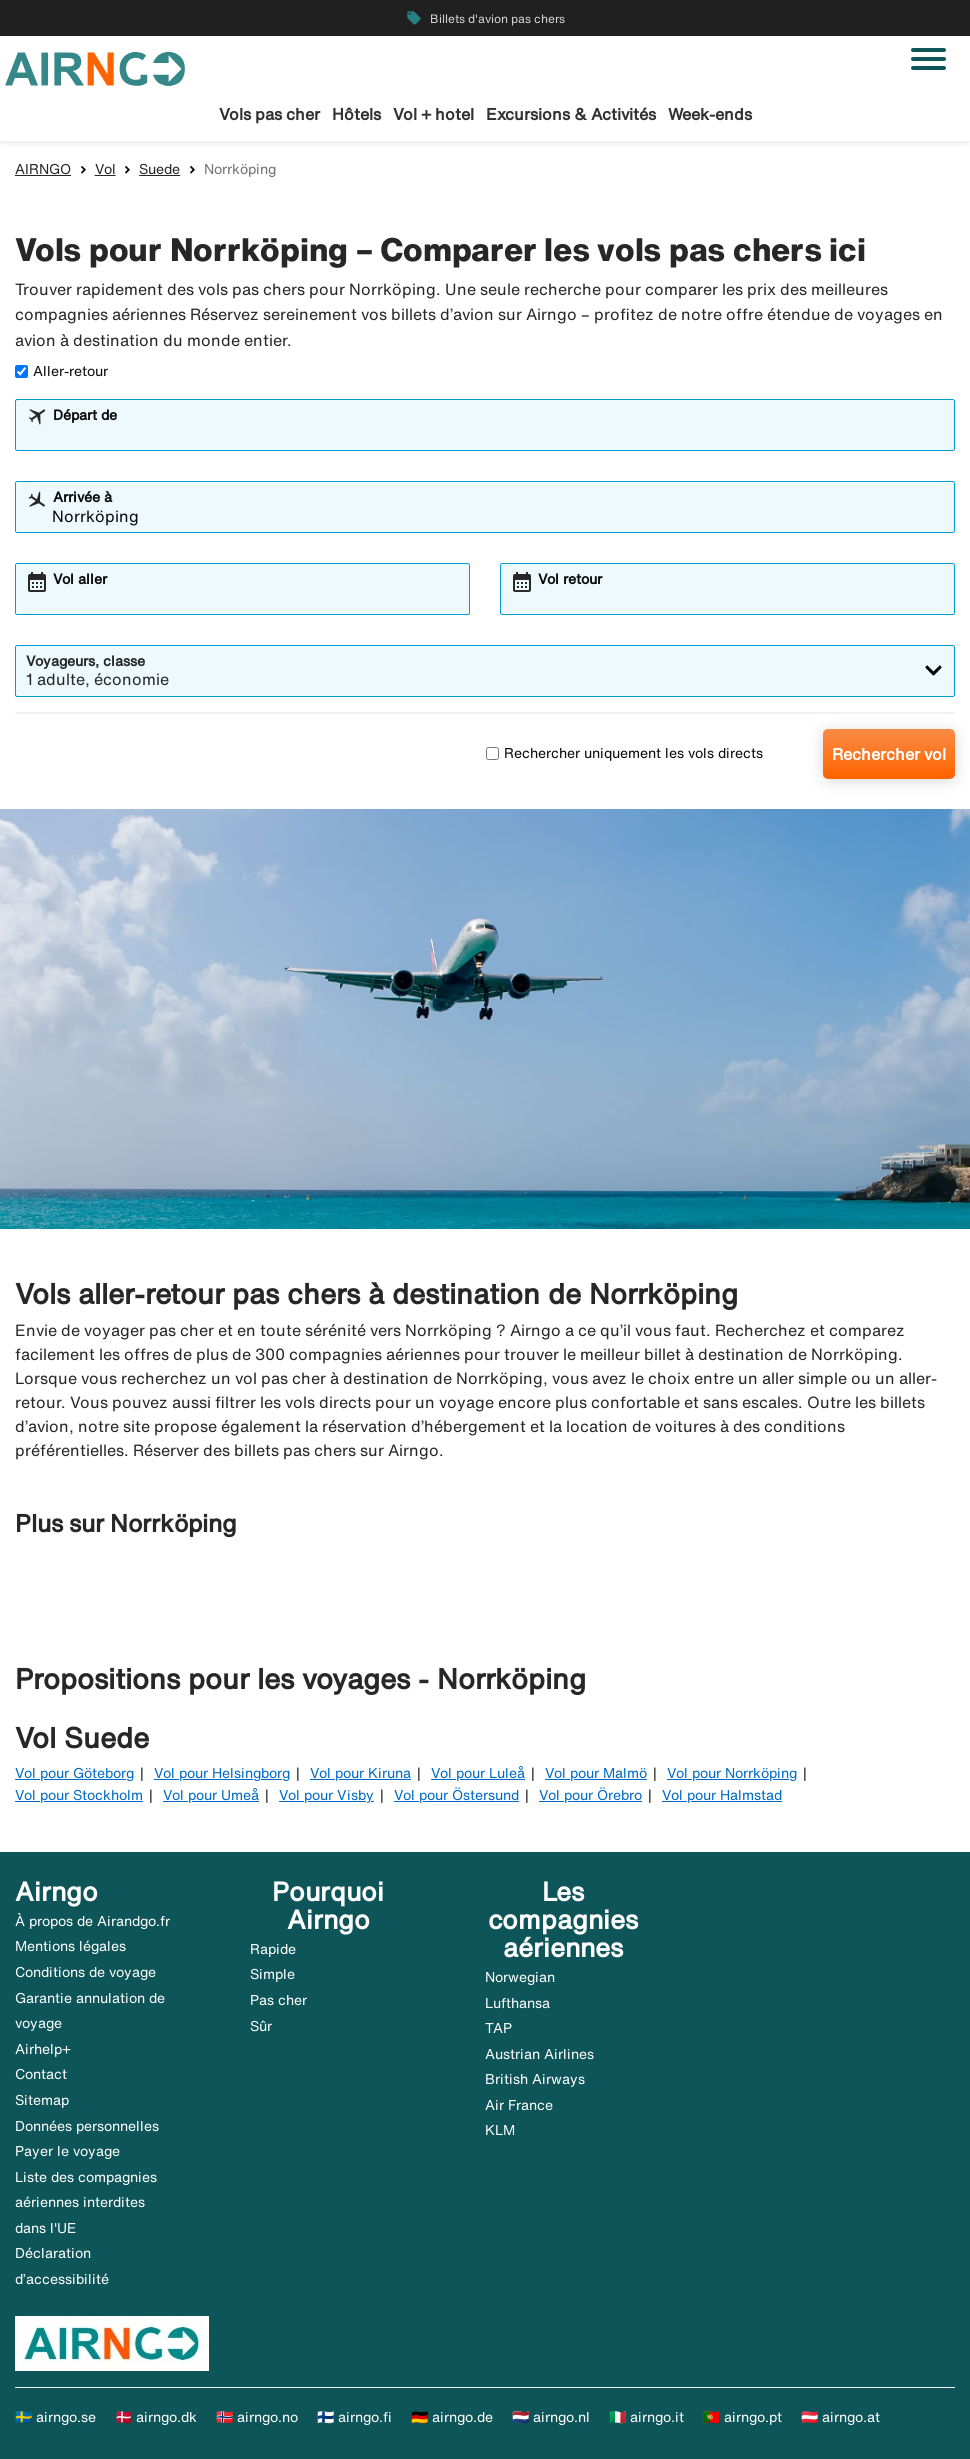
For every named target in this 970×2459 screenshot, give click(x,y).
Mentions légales (70, 1946)
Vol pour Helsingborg (222, 1773)
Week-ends (710, 114)
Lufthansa (517, 2003)
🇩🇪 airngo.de (452, 2417)
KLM (500, 2130)
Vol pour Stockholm (79, 1795)
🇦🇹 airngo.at (840, 2417)
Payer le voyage (67, 2151)
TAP (498, 2028)
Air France (519, 2105)
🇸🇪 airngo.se (55, 2417)
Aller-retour (61, 371)
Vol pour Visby (326, 1795)
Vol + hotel (433, 114)
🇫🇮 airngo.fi (354, 2417)
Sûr (261, 2026)
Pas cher (278, 2000)
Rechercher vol (889, 754)
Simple (272, 1974)
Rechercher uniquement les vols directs (624, 753)
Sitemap (42, 2100)
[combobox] (498, 434)
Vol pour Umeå (211, 1795)
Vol (105, 169)
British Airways (535, 2079)
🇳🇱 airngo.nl (551, 2417)
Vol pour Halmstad (722, 1795)
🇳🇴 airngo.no (257, 2417)
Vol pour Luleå (478, 1773)
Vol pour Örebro (590, 1795)
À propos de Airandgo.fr (92, 1921)
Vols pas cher (269, 114)
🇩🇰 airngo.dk (156, 2417)
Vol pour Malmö (596, 1773)
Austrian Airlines (539, 2054)
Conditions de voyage (85, 1972)
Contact (41, 2074)
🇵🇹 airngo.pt (742, 2417)
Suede (159, 169)
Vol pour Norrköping (732, 1773)
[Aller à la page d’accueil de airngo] (95, 67)
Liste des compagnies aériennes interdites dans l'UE (86, 2202)
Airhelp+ (43, 2049)
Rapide (273, 1949)
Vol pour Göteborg (74, 1773)
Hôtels (356, 114)
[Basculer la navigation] (928, 59)
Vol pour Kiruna (360, 1773)
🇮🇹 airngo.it (646, 2417)
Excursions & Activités (571, 114)
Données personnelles (87, 2126)
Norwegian (520, 1977)
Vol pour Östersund (456, 1795)
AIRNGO (43, 169)
